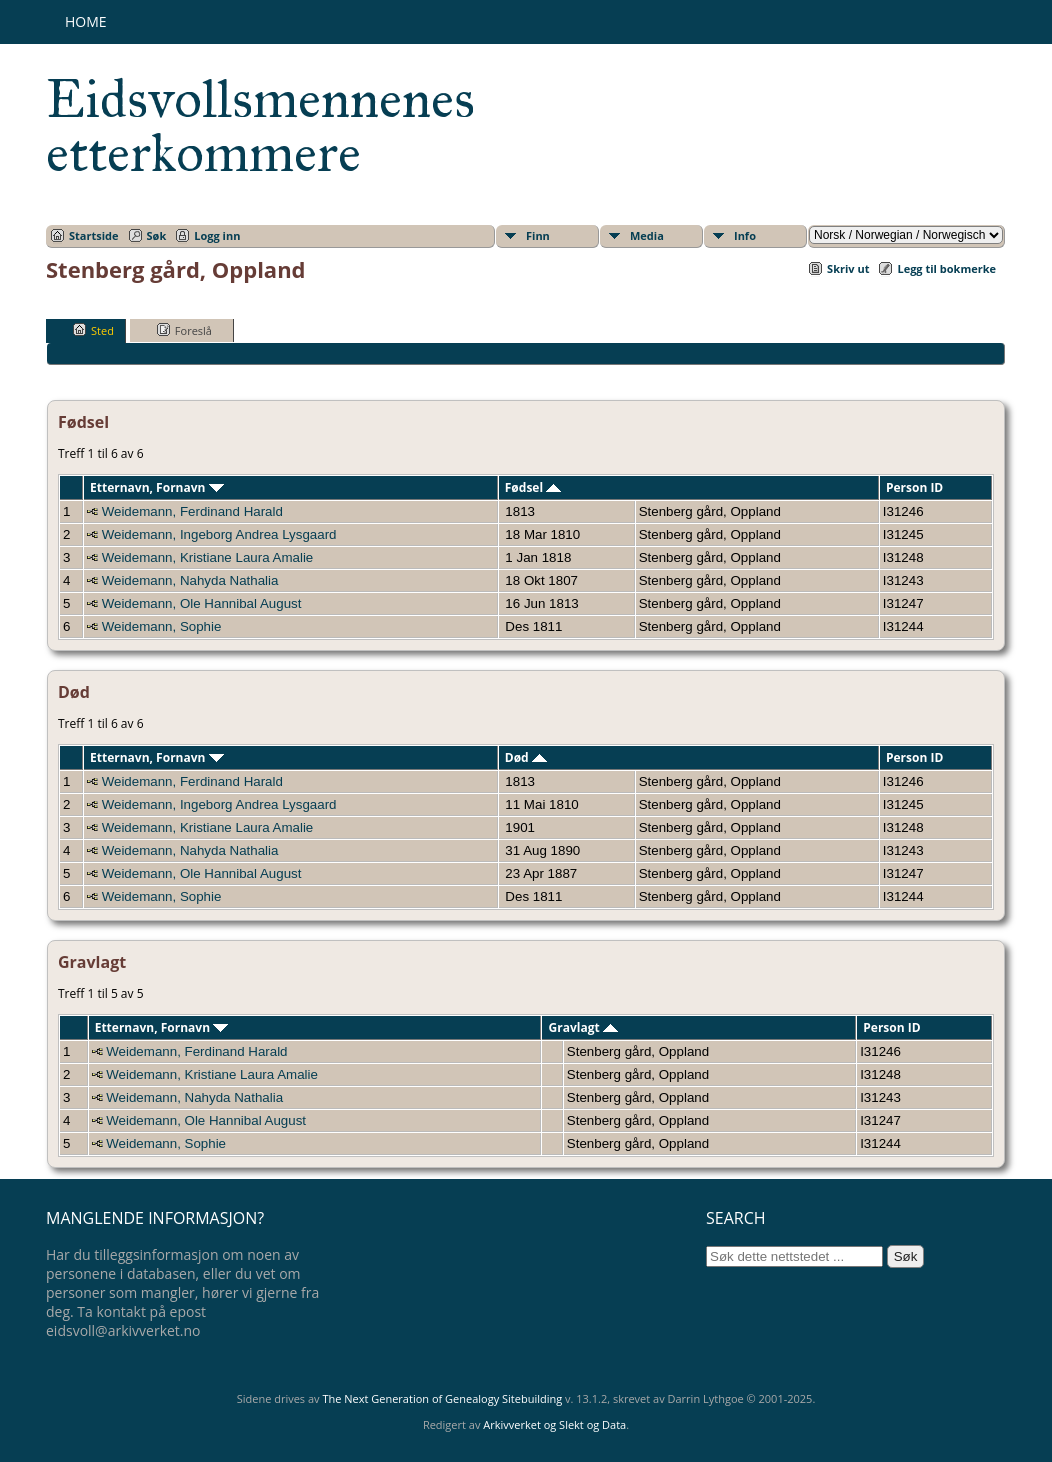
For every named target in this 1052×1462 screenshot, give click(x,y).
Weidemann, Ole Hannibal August (202, 603)
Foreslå (184, 330)
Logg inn (217, 235)
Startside (94, 235)
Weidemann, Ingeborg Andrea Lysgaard (219, 534)
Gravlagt (583, 1027)
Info (745, 235)
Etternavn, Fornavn (157, 487)
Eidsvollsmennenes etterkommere (260, 126)
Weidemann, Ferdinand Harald (192, 511)
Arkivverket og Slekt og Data (554, 1424)
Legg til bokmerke (946, 268)
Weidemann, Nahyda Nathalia (190, 580)
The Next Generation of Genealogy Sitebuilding (442, 1398)
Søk (157, 235)
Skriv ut (848, 268)
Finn (538, 235)
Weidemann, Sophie (162, 626)
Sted (93, 330)
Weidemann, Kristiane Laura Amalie (208, 557)
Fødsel (533, 487)
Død (526, 757)
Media (647, 235)
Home (86, 21)
